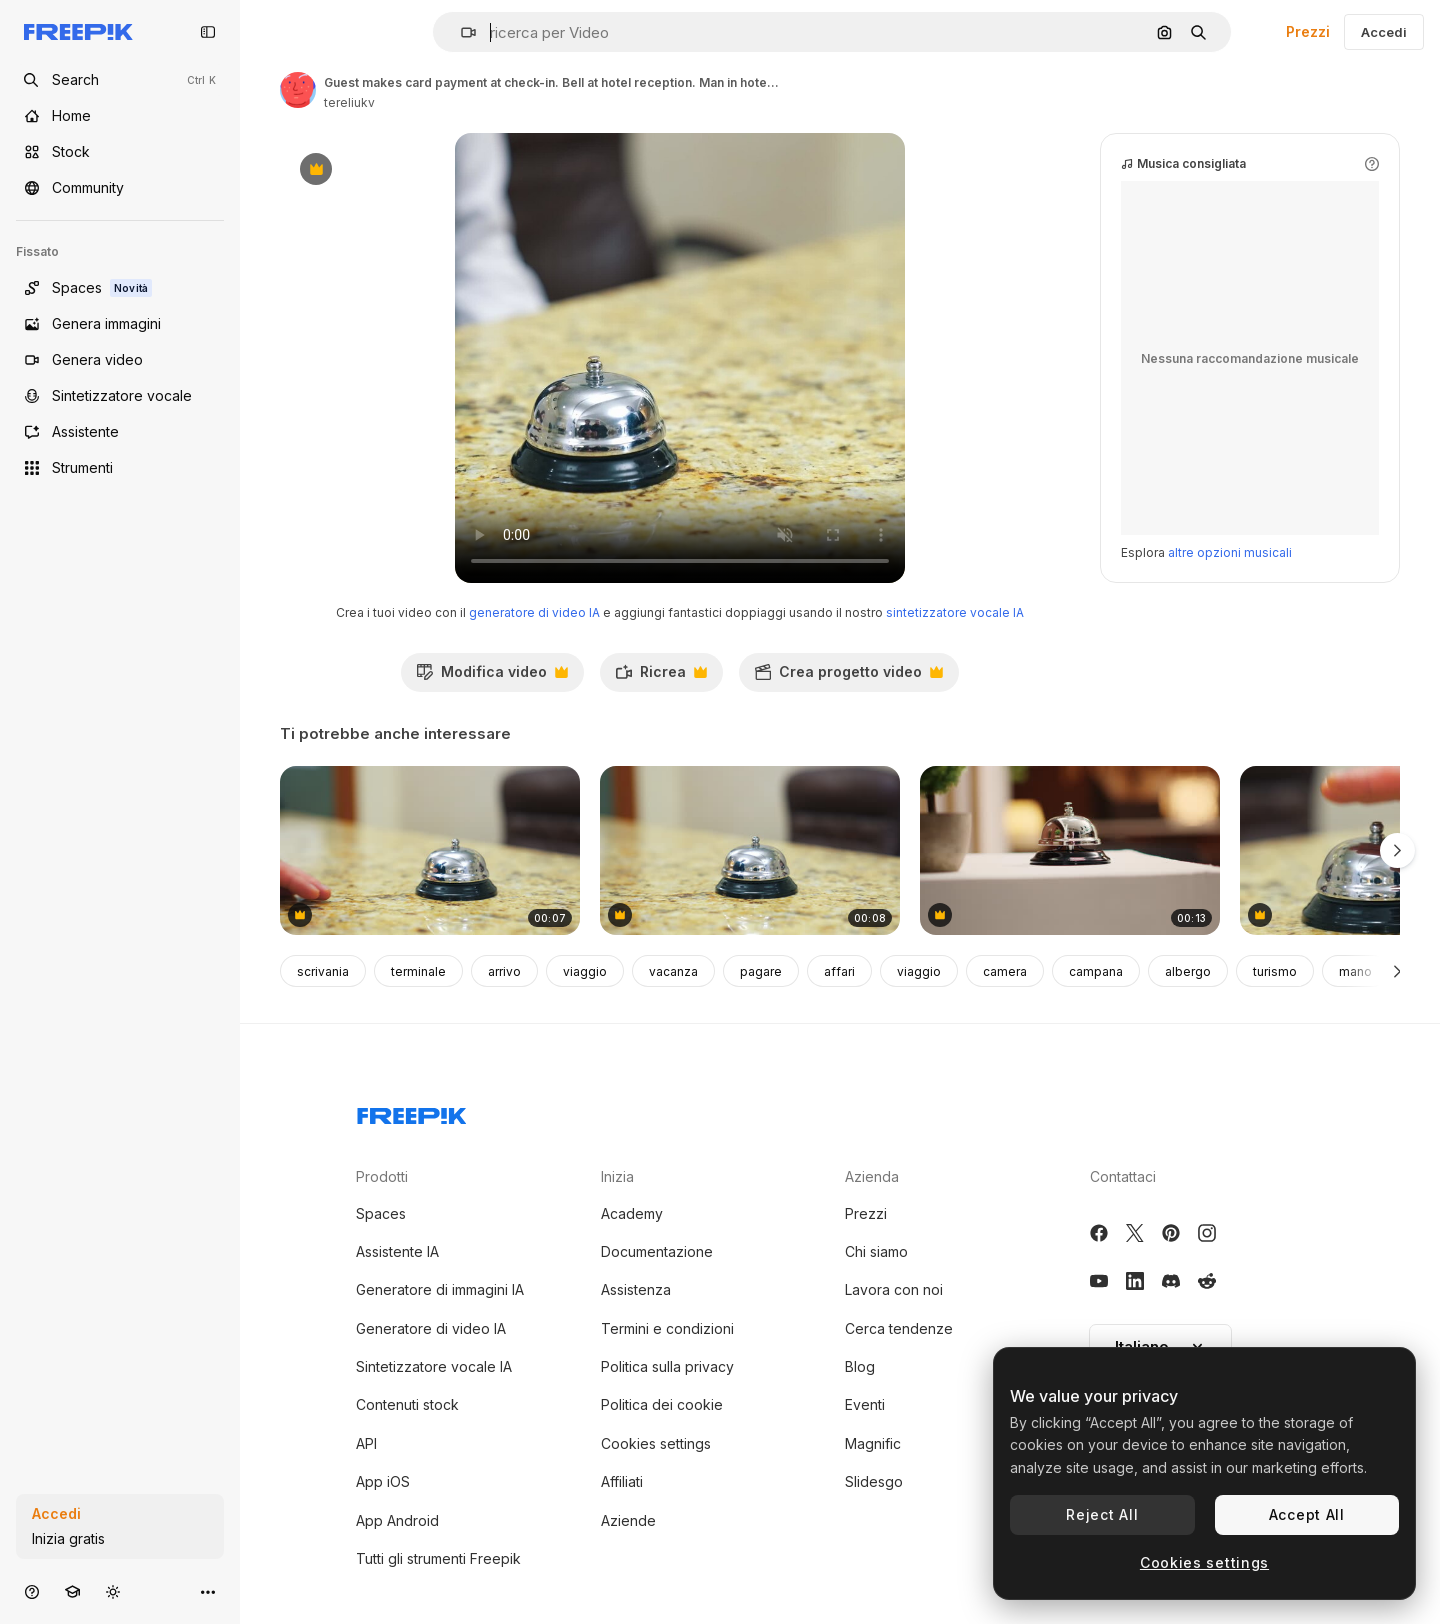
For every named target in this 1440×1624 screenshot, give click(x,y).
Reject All (1102, 1514)
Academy (632, 1213)
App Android (397, 1520)
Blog (860, 1366)
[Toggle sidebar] (208, 32)
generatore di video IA (534, 612)
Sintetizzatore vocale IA (434, 1366)
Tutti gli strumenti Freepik (438, 1558)
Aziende (628, 1520)
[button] (460, 32)
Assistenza (636, 1289)
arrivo (504, 971)
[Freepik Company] (412, 1112)
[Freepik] (78, 32)
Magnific (873, 1443)
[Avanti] (1397, 971)
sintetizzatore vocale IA (955, 612)
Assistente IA (397, 1251)
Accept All (1307, 1514)
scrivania (323, 971)
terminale (418, 971)
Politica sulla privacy (667, 1366)
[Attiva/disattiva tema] (113, 1591)
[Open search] (120, 80)
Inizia (617, 1176)
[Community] (120, 188)
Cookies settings (656, 1443)
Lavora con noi (894, 1289)
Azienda (872, 1176)
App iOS (383, 1481)
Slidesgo (874, 1481)
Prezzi (1308, 31)
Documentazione (657, 1251)
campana (1096, 971)
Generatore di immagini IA (440, 1289)
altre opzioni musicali (1230, 552)
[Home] (120, 116)
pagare (761, 971)
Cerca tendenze (899, 1328)
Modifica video (492, 677)
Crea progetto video (848, 677)
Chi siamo (876, 1251)
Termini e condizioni (667, 1328)
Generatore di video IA (431, 1328)
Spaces (381, 1213)
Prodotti (382, 1176)
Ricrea (661, 677)
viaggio (585, 971)
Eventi (865, 1404)
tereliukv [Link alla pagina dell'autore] (349, 102)
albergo (1188, 971)
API (366, 1443)
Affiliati (622, 1481)
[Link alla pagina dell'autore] (298, 90)
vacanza (673, 971)
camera (1005, 971)
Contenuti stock (407, 1404)
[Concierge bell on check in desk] (1070, 850)
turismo (1275, 971)
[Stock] (120, 152)
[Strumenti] (120, 468)
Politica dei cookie (662, 1404)
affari (839, 971)
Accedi (1384, 32)
